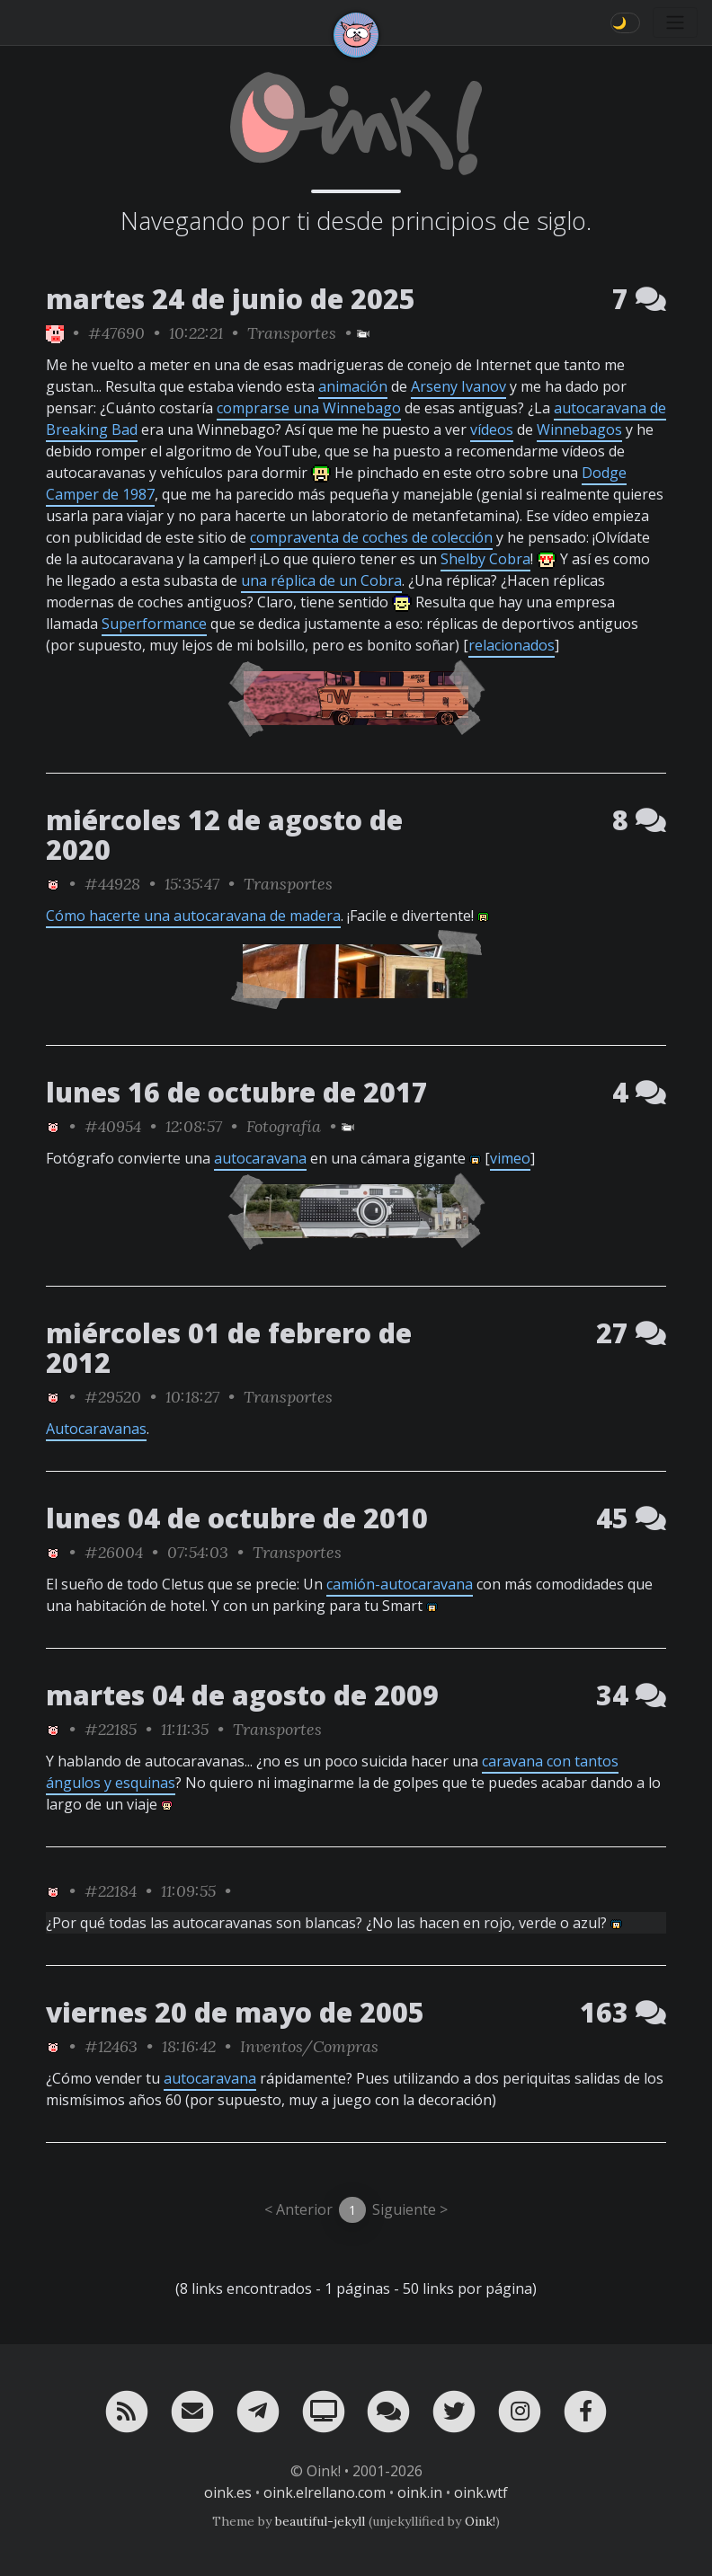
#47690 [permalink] (116, 333)
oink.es (228, 2492)
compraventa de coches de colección (371, 537)
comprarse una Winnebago (309, 408)
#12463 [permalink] (111, 2046)
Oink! (480, 2521)
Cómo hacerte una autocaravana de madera (193, 915)
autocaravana (260, 1158)
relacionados (511, 645)
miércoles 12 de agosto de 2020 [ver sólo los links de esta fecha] (224, 834)
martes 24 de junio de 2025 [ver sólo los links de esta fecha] (230, 299)
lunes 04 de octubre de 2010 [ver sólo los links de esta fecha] (237, 1518)
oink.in (419, 2492)
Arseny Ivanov (458, 386)
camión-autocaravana (399, 1584)
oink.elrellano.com (324, 2492)
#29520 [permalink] (113, 1396)
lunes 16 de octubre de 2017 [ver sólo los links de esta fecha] (237, 1092)
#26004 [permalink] (114, 1552)
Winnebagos (579, 429)
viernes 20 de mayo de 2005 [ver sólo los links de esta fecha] (235, 2012)
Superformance (154, 623)
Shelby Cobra (485, 559)
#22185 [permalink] (111, 1729)
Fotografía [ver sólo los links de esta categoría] (283, 1126)
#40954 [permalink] (113, 1126)
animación (352, 386)
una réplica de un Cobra (321, 580)
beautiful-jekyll (320, 2521)
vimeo (510, 1158)
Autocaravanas (96, 1428)
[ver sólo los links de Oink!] (55, 333)
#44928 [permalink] (112, 883)
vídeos (491, 429)
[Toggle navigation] (675, 22)
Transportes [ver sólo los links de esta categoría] (291, 333)
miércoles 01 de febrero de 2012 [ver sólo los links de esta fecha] (229, 1347)
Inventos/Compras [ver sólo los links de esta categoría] (309, 2046)
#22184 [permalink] (111, 1891)
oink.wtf (481, 2492)
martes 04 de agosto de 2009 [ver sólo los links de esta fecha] (242, 1695)
